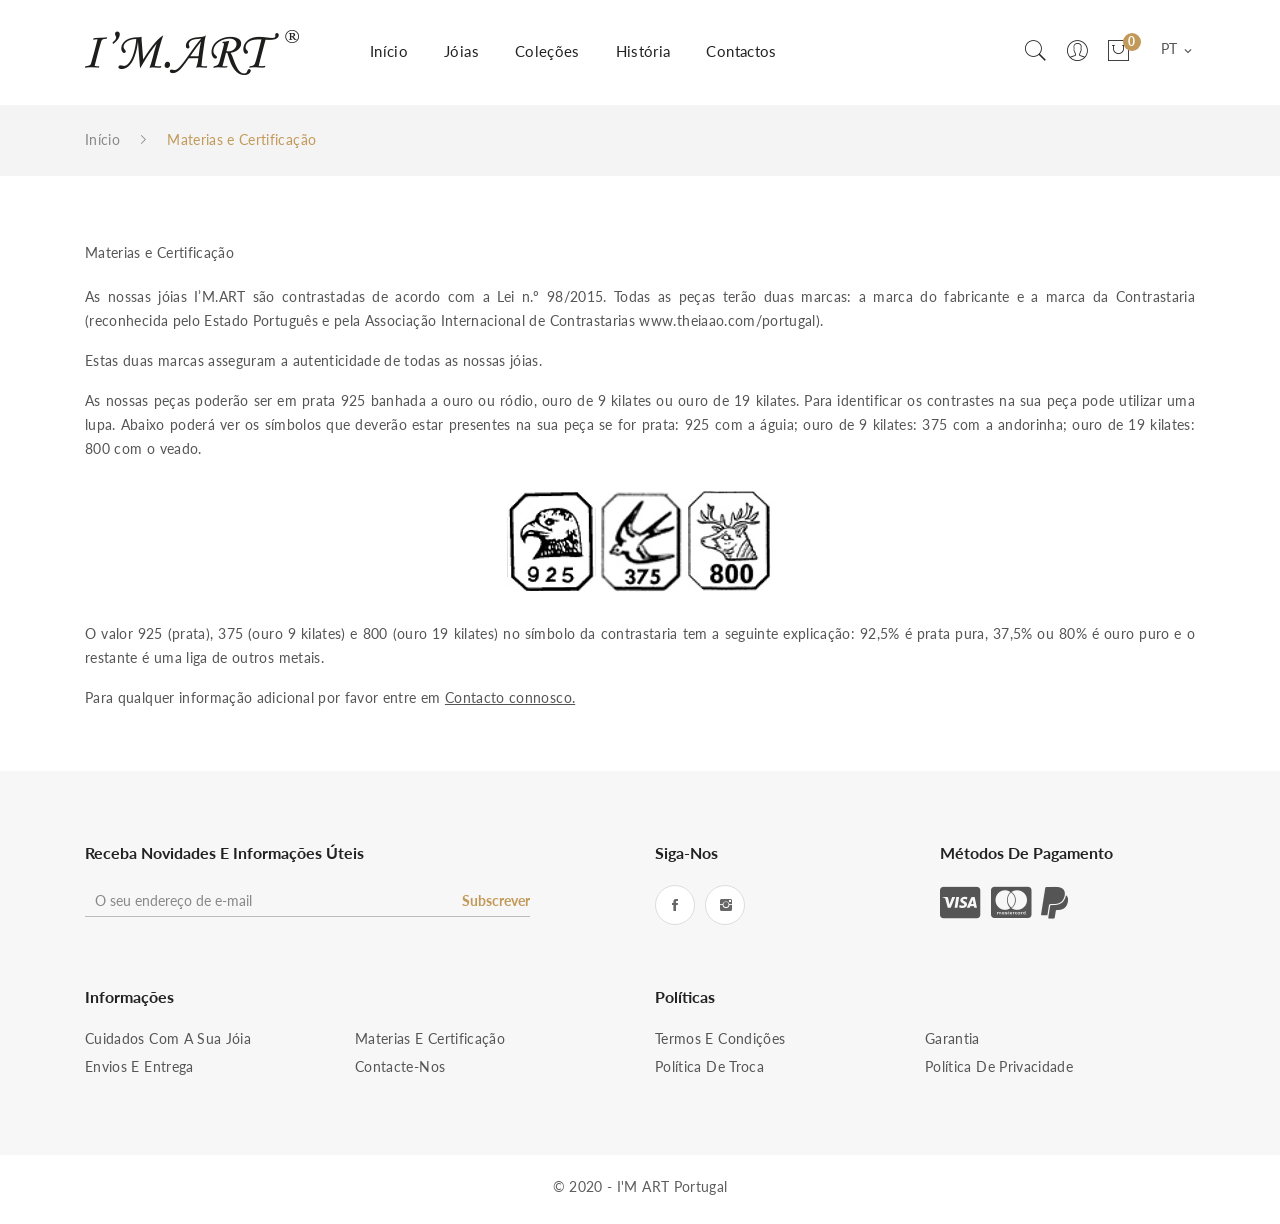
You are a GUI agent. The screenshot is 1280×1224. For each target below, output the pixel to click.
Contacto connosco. (510, 697)
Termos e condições (720, 1038)
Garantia (952, 1038)
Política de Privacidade (999, 1066)
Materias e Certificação (430, 1038)
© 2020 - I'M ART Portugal (640, 1186)
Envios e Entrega (139, 1066)
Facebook (675, 905)
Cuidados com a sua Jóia (168, 1038)
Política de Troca (709, 1066)
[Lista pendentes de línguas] (1178, 50)
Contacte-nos (400, 1066)
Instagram (725, 905)
